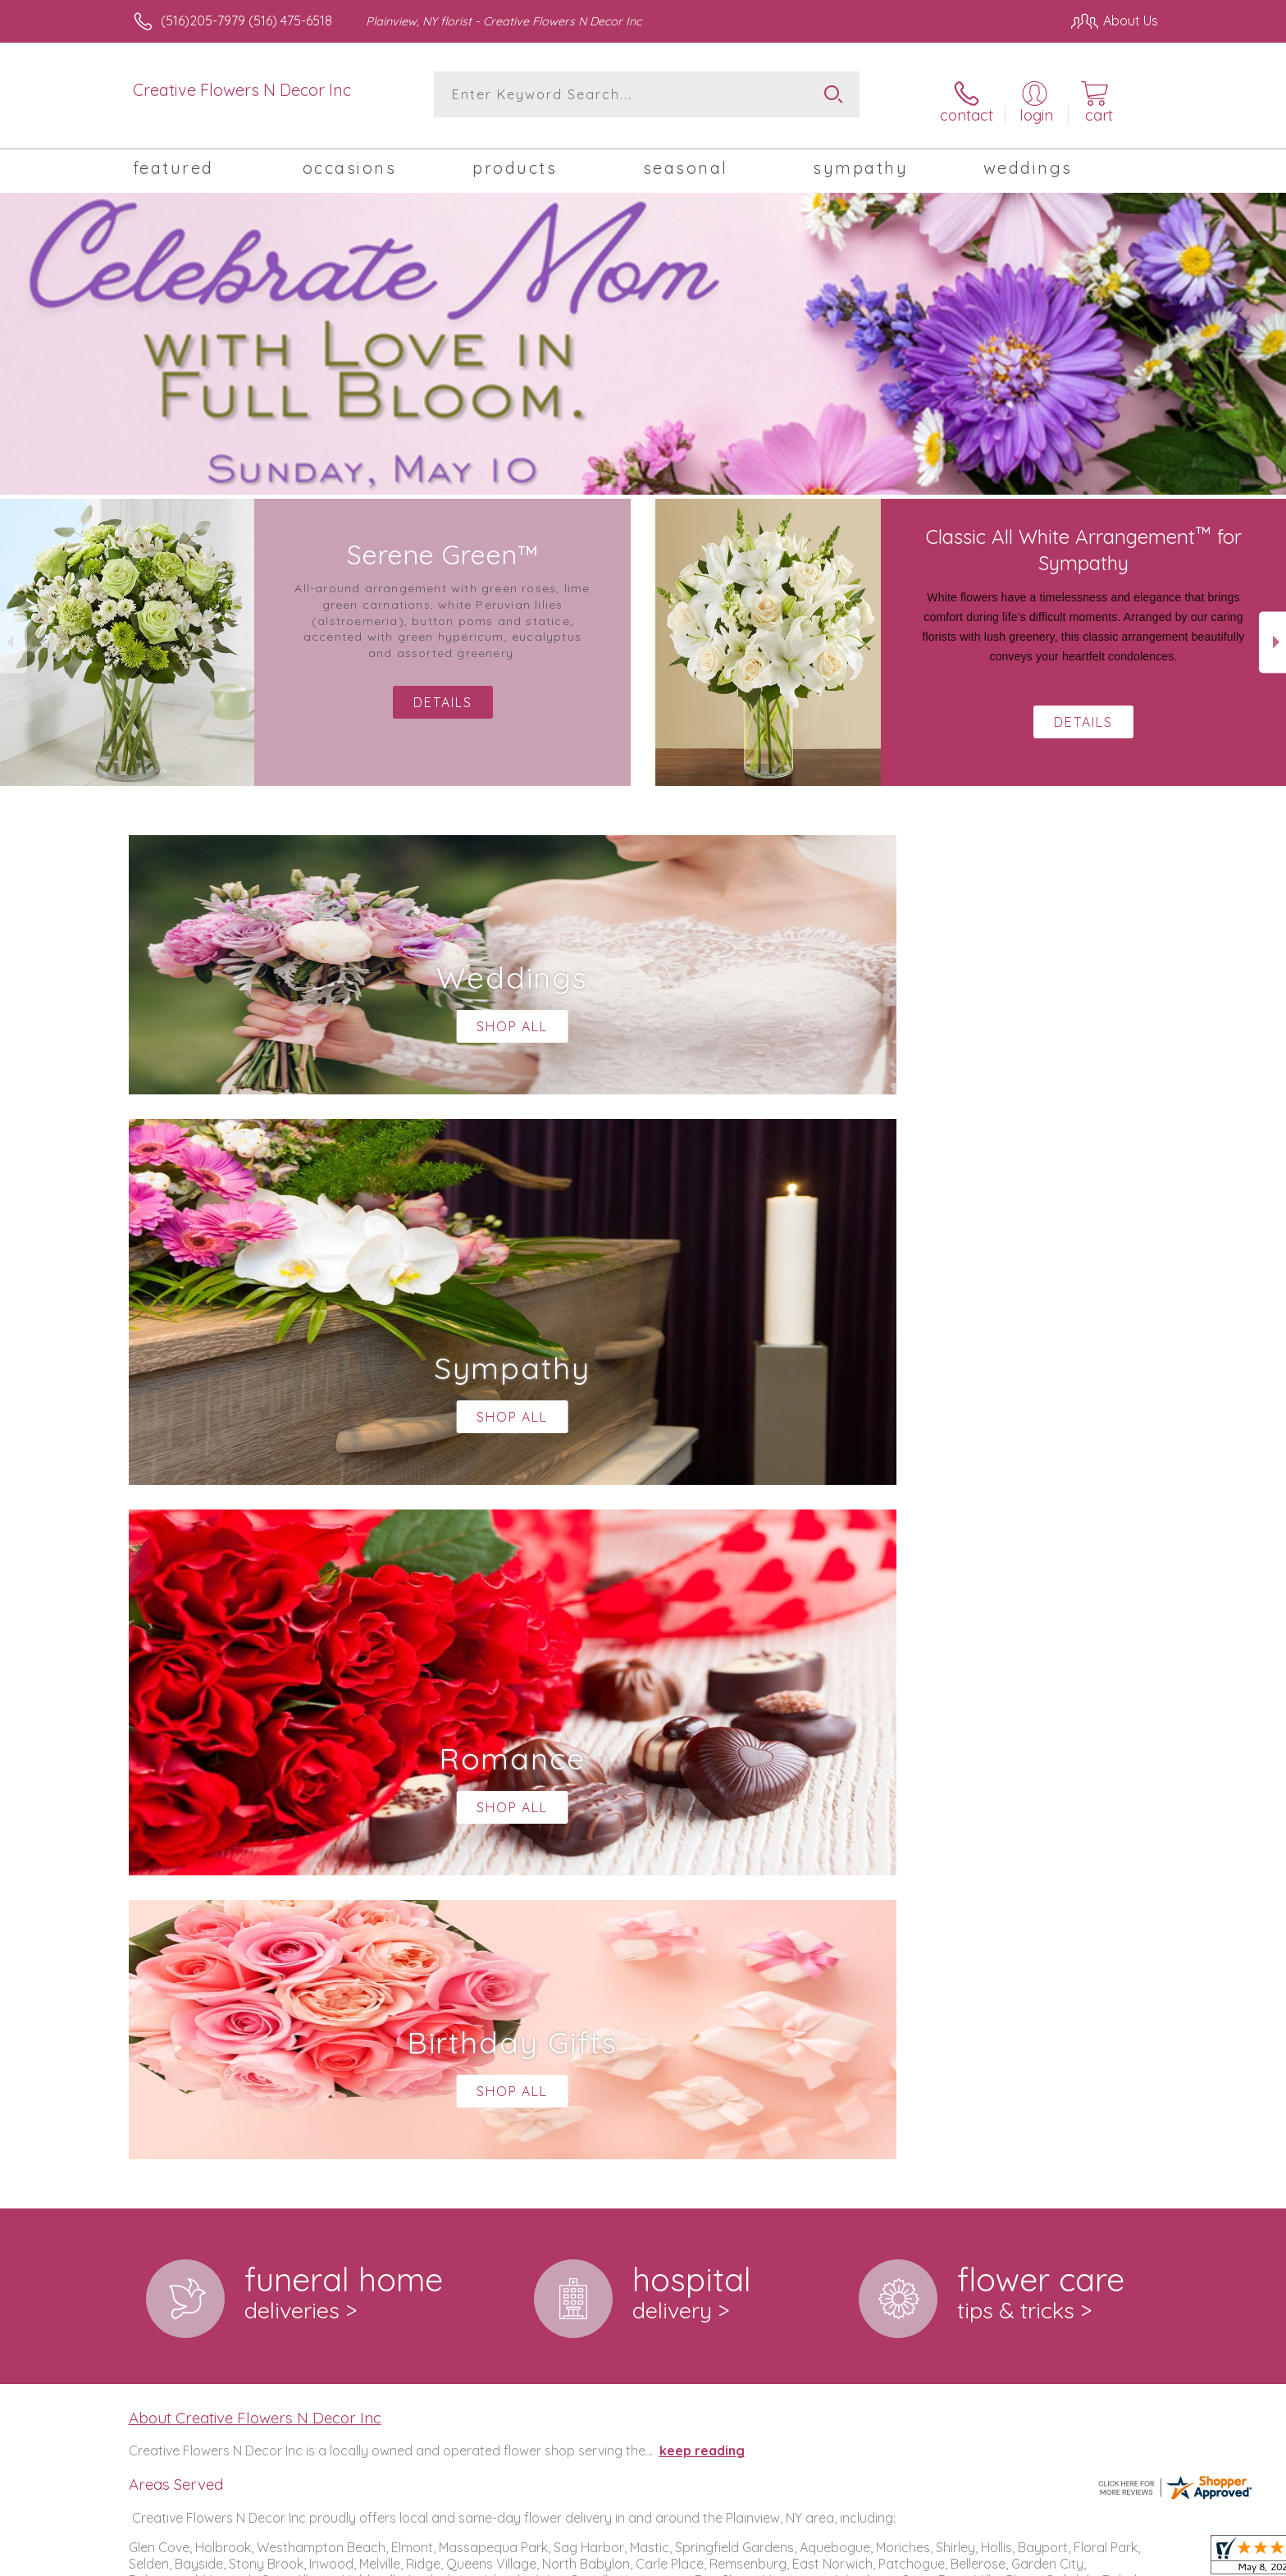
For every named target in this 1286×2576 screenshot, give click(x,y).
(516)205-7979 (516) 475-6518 (246, 20)
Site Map (1114, 2558)
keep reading (702, 1765)
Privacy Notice (895, 2558)
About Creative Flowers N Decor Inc (255, 1732)
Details (1083, 711)
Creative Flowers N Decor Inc (242, 90)
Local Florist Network (1012, 2558)
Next (1272, 631)
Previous (13, 631)
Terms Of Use (799, 2558)
